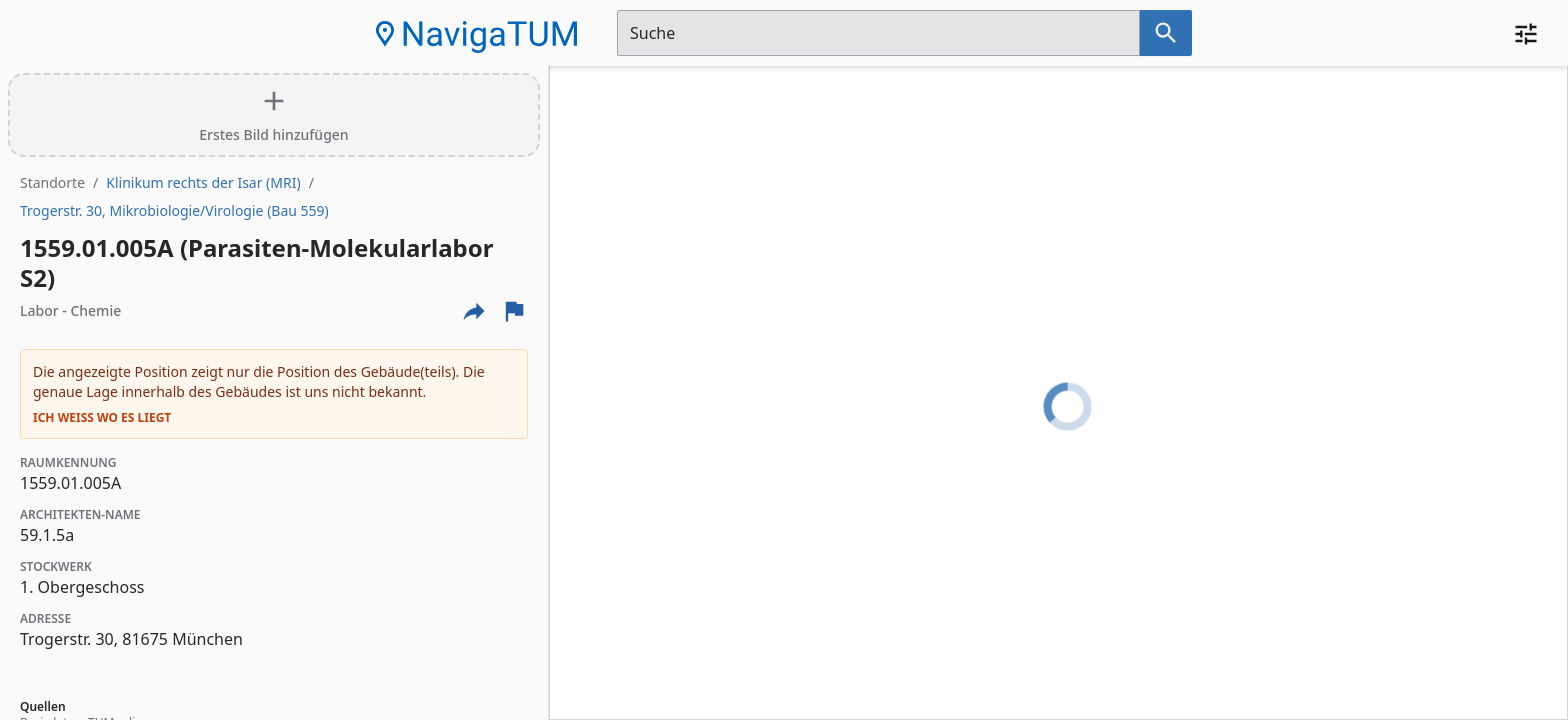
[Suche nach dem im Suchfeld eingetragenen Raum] (1166, 33)
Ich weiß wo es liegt (102, 418)
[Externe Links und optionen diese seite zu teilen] (474, 311)
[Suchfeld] (878, 33)
